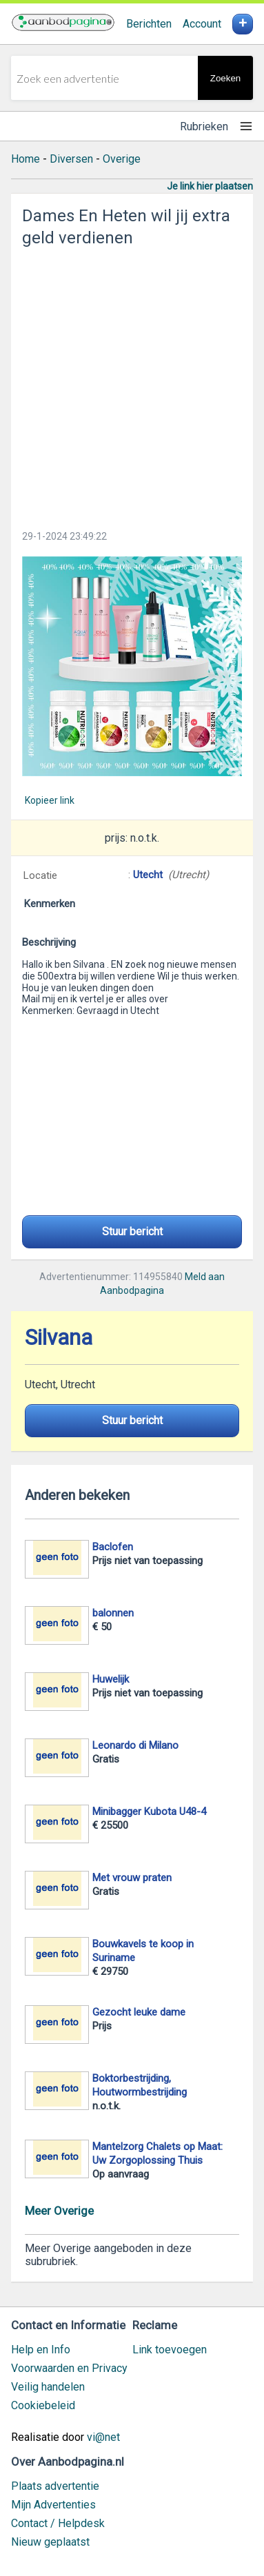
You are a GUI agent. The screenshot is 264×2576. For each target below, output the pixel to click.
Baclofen (112, 1547)
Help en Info (40, 2349)
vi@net (103, 2437)
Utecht (148, 875)
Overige (122, 158)
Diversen (71, 158)
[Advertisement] (132, 384)
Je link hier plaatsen (210, 186)
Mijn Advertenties (53, 2504)
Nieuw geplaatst (50, 2541)
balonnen (113, 1613)
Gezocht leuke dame (138, 2012)
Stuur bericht (132, 1231)
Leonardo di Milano (135, 1745)
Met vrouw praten (132, 1878)
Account (202, 23)
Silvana (58, 1337)
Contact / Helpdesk (58, 2523)
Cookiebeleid (43, 2405)
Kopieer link (49, 800)
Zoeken (225, 78)
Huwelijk (110, 1679)
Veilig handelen (48, 2386)
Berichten (149, 23)
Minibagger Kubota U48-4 (149, 1811)
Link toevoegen (169, 2349)
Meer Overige (59, 2211)
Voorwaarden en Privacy (69, 2368)
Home (25, 158)
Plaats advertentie (55, 2486)
